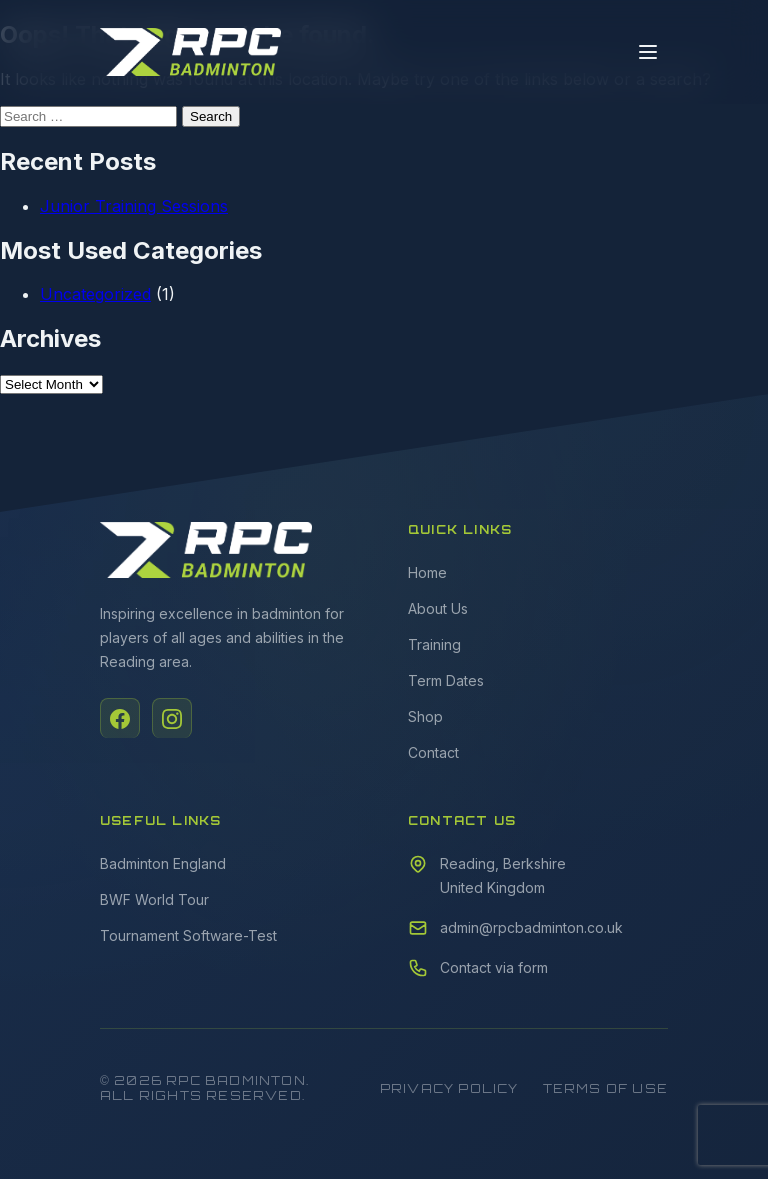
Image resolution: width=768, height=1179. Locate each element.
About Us (438, 608)
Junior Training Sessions (134, 206)
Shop (425, 716)
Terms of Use (605, 1088)
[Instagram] (172, 718)
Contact (433, 752)
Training (434, 644)
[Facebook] (120, 718)
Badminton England (163, 863)
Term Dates (446, 680)
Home (427, 572)
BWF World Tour (154, 899)
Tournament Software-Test (188, 935)
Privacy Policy (449, 1088)
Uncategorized (95, 294)
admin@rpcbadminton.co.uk (531, 927)
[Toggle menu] (648, 52)
